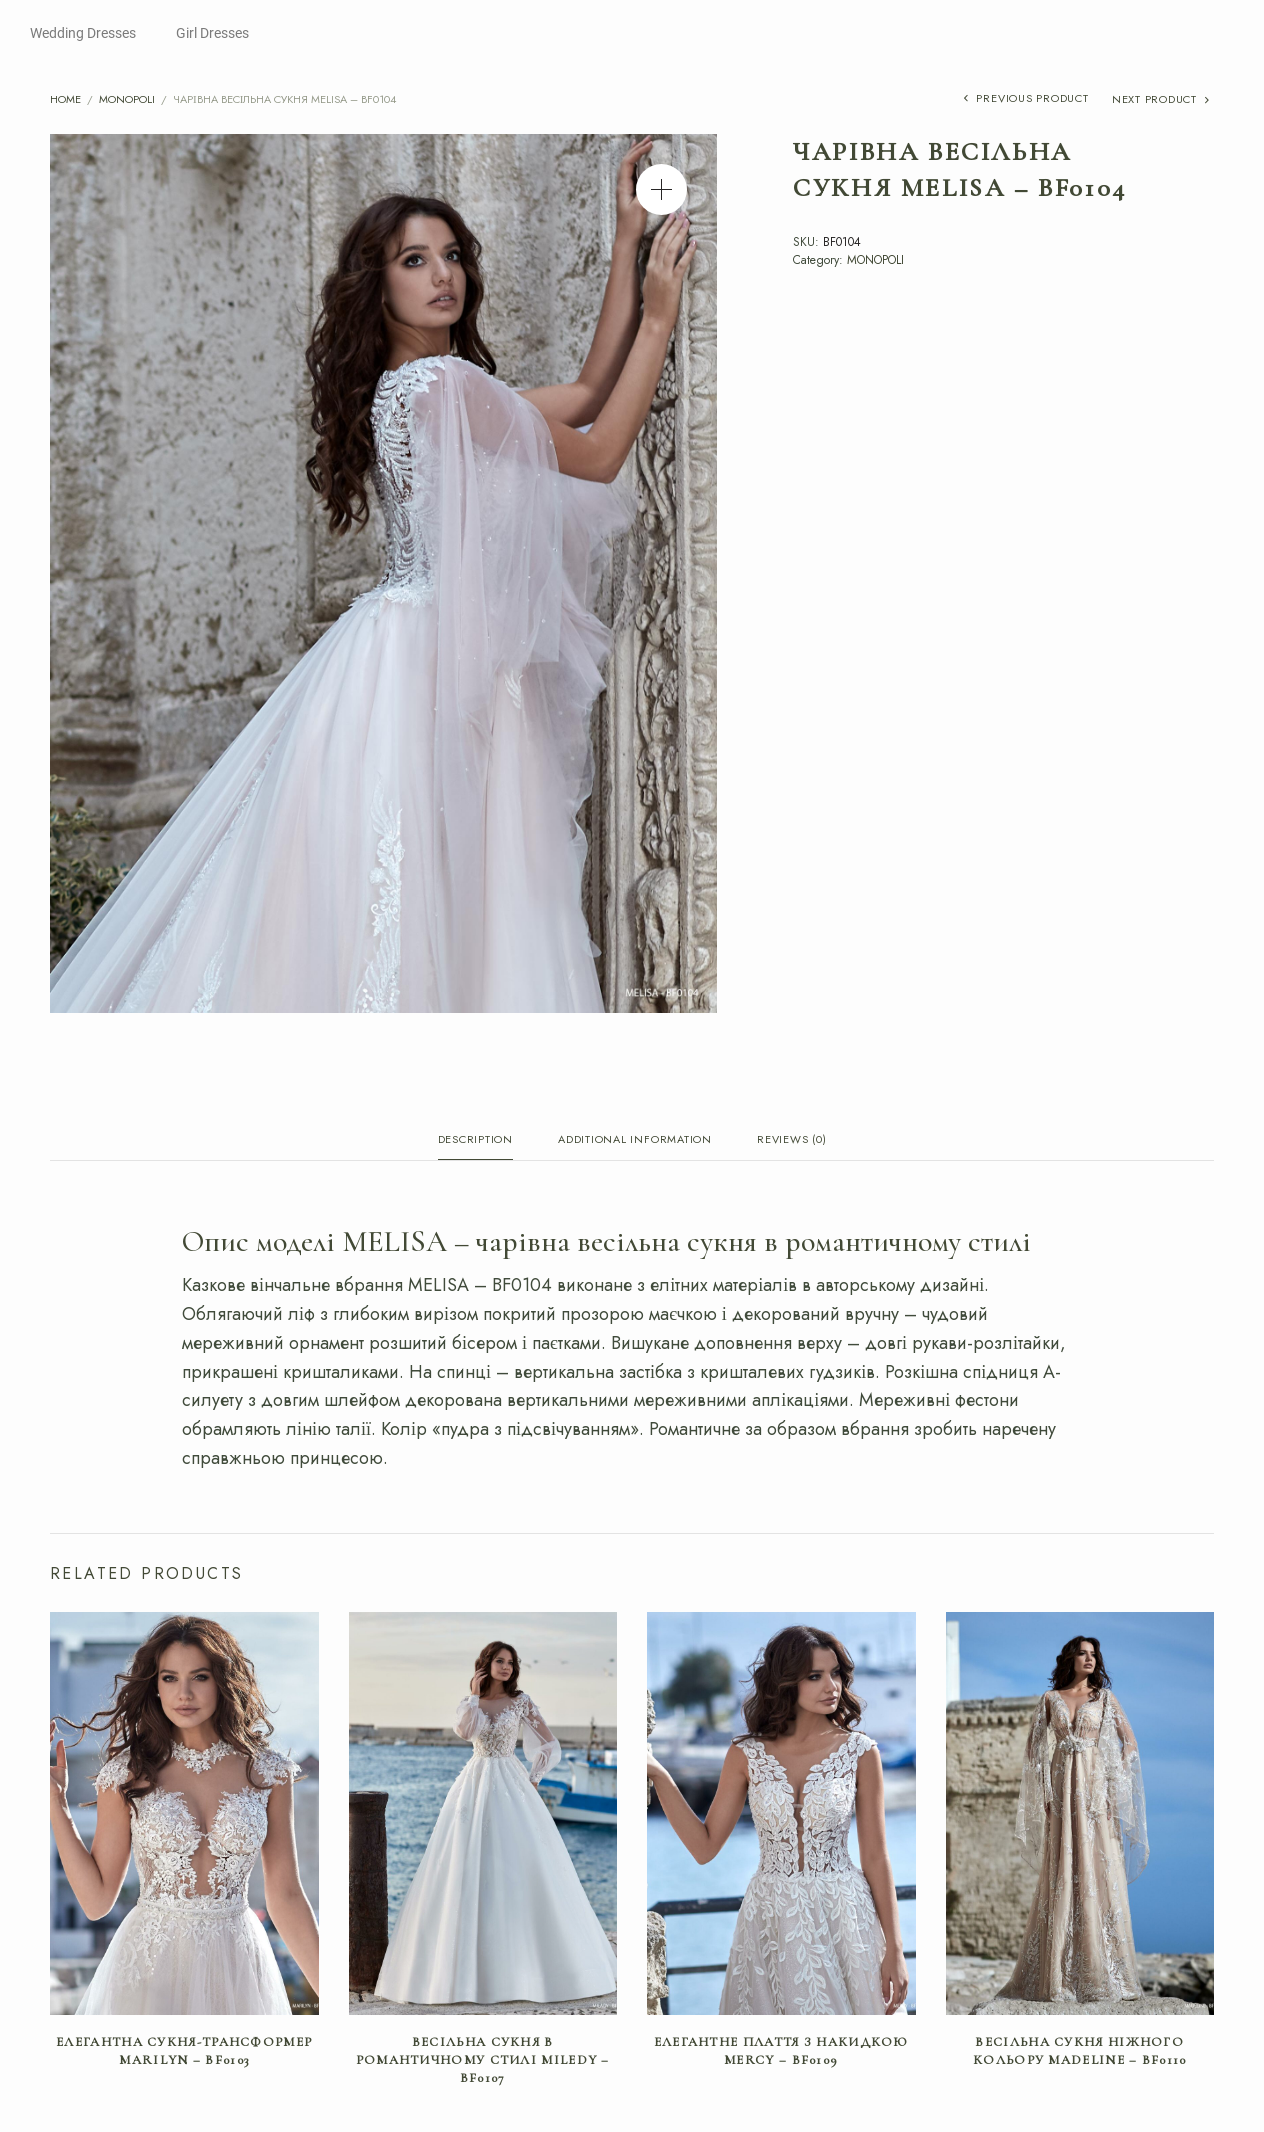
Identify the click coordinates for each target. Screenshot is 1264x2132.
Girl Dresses (212, 33)
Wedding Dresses (83, 33)
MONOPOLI (127, 99)
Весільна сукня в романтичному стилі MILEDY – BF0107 (483, 2064)
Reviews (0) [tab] (791, 1140)
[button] (661, 189)
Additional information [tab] (635, 1140)
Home (65, 99)
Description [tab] (475, 1140)
